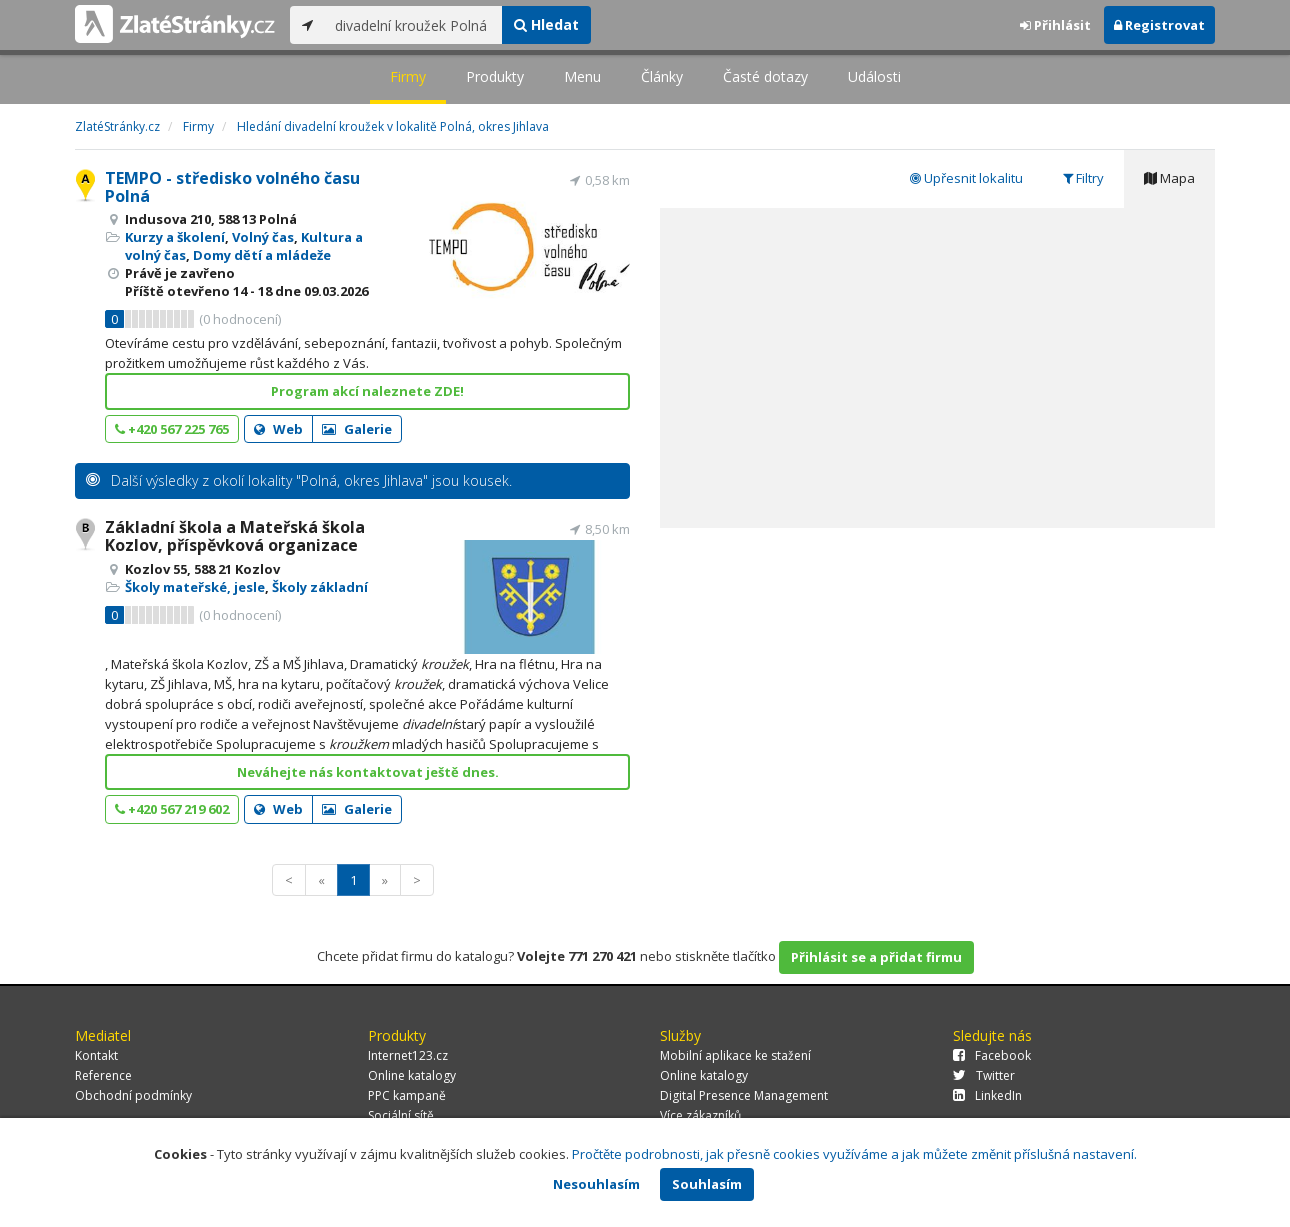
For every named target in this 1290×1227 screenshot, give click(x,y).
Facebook (992, 1055)
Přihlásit (1055, 25)
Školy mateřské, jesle (195, 587)
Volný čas (263, 237)
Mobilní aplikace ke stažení (735, 1055)
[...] (413, 25)
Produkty (495, 76)
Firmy (408, 76)
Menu (582, 76)
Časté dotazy (765, 76)
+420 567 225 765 (172, 429)
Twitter (984, 1075)
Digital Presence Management (744, 1095)
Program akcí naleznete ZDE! (367, 391)
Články (662, 76)
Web (278, 429)
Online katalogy (412, 1075)
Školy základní (320, 587)
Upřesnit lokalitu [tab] (966, 178)
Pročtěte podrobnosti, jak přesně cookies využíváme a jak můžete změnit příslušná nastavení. (854, 1154)
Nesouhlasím (596, 1184)
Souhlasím (707, 1184)
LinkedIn (987, 1095)
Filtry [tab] (1083, 178)
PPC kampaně (407, 1095)
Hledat (546, 24)
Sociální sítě (401, 1115)
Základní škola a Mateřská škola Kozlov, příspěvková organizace (235, 536)
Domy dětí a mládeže (262, 255)
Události (874, 76)
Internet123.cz (408, 1055)
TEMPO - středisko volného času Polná (232, 187)
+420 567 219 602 (172, 809)
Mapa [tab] (1169, 178)
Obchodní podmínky (133, 1095)
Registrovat (1159, 25)
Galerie (357, 429)
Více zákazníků (700, 1115)
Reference (103, 1075)
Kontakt (96, 1055)
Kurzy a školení (175, 237)
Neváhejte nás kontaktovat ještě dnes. (368, 772)
